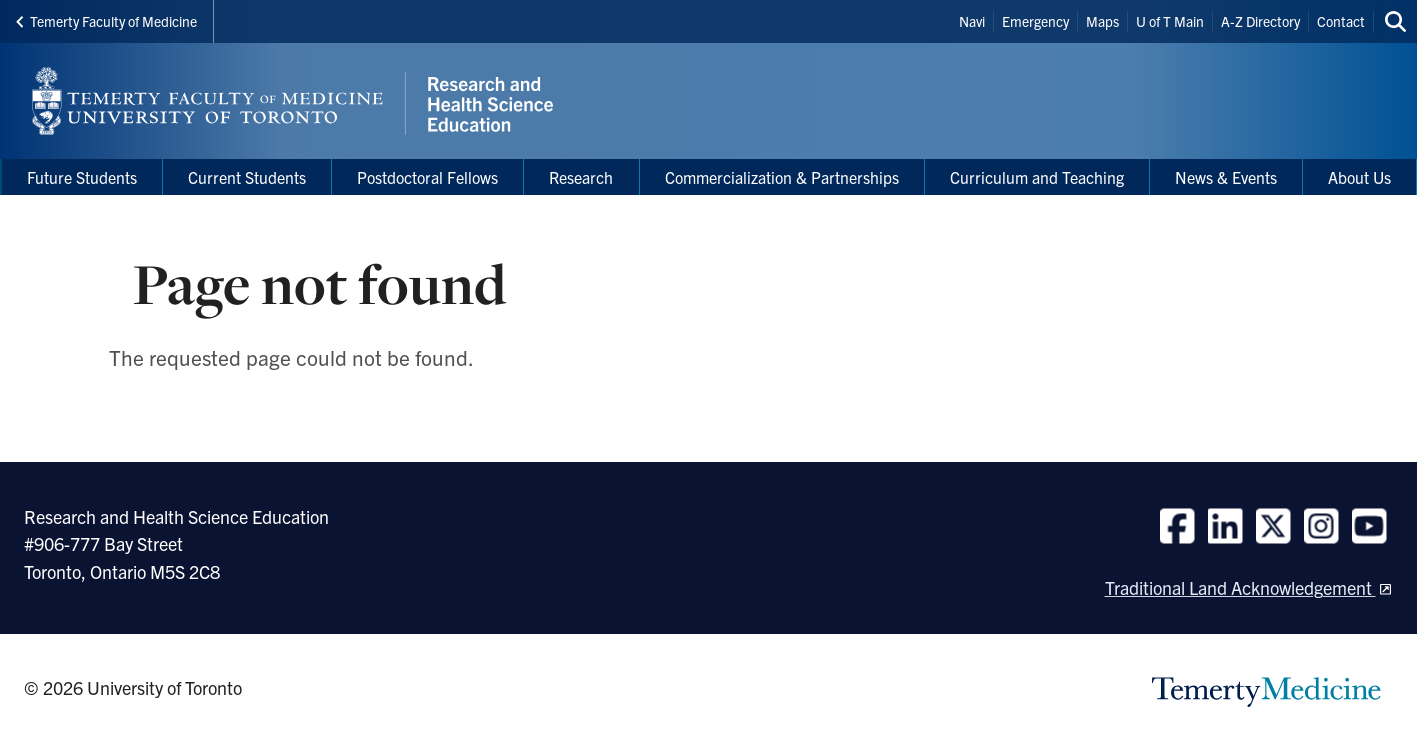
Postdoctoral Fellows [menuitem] (427, 177)
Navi (972, 21)
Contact (1341, 21)
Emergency (1035, 21)
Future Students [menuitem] (82, 177)
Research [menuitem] (581, 177)
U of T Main (1170, 21)
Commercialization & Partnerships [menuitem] (782, 177)
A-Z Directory (1260, 21)
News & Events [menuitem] (1226, 177)
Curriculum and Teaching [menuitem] (1037, 177)
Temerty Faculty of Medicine (106, 21)
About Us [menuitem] (1359, 177)
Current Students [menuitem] (247, 177)
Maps (1102, 21)
